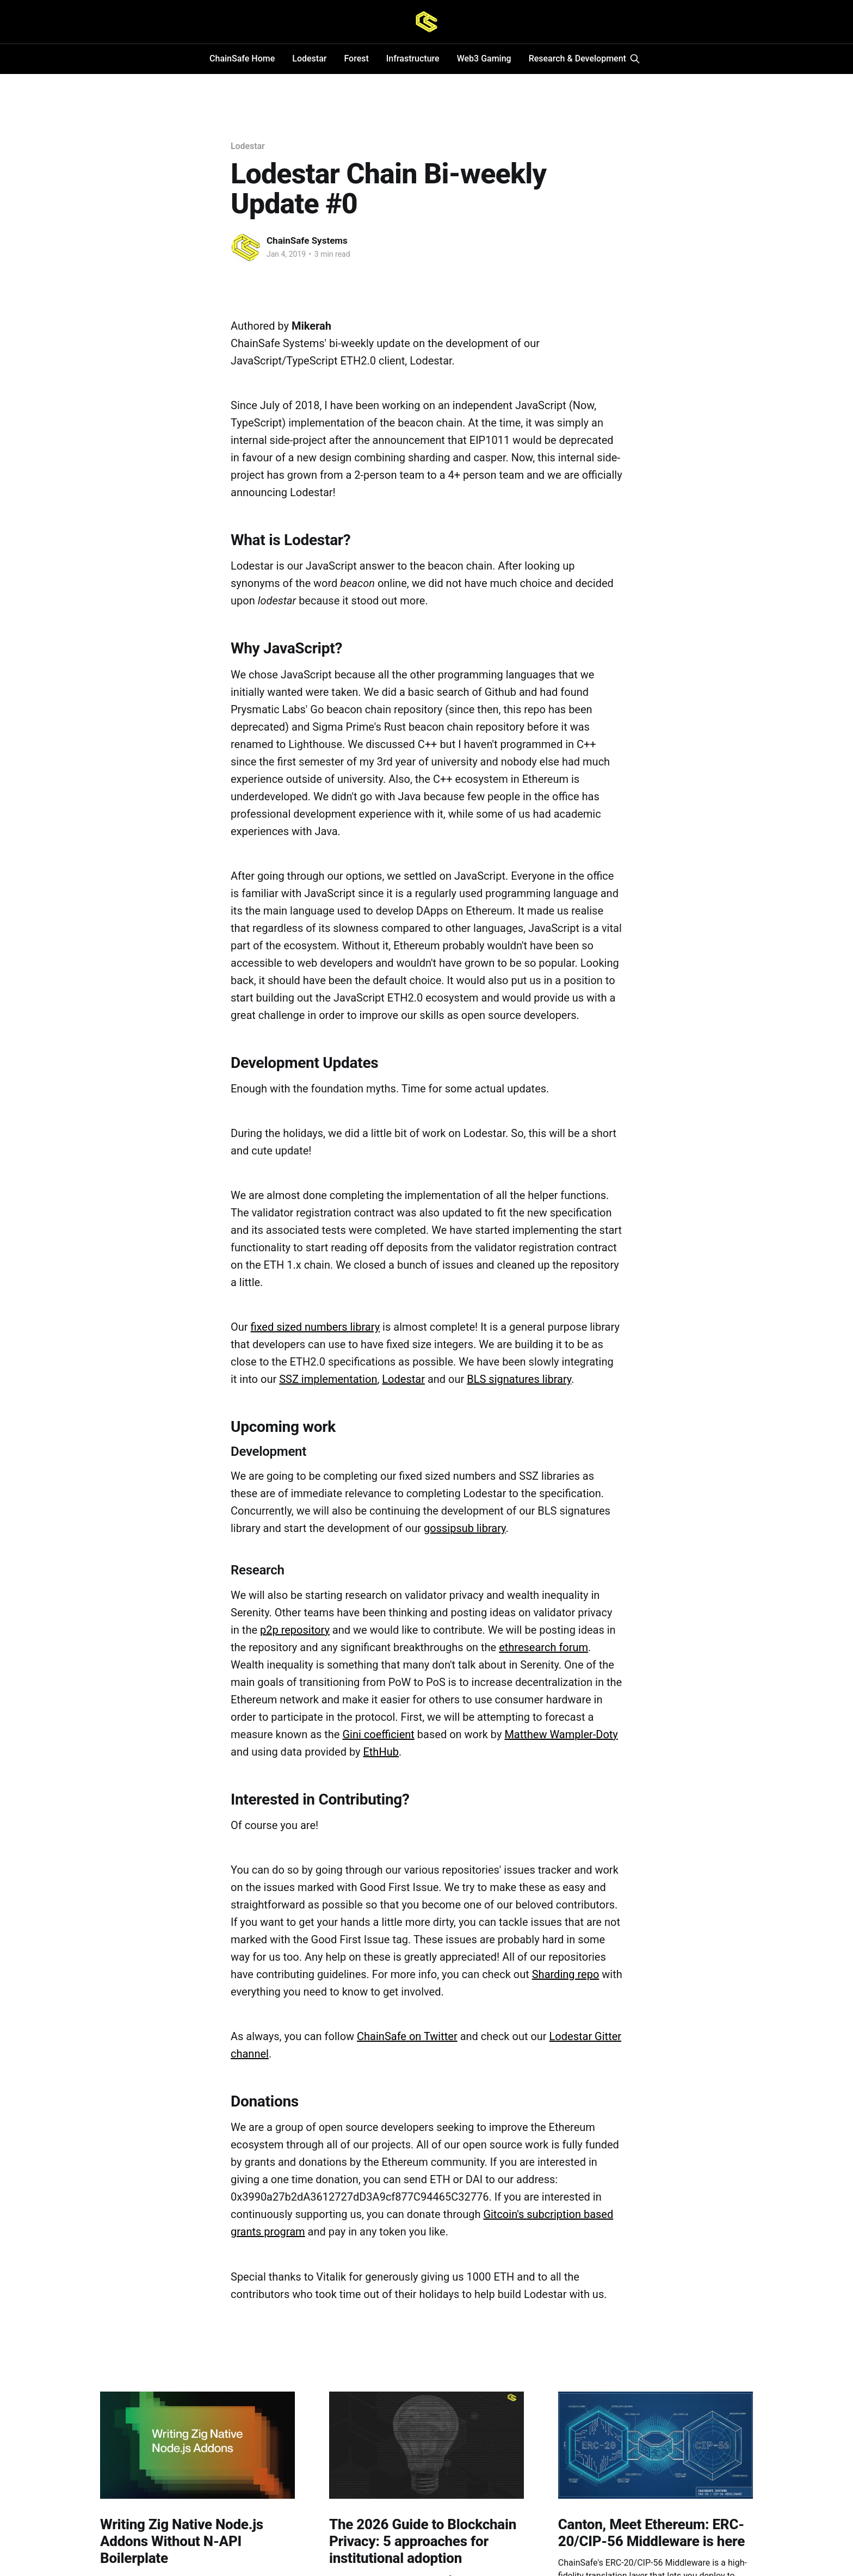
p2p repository (295, 1629)
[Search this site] (635, 58)
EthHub (380, 1751)
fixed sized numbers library (315, 1326)
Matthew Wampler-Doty (560, 1734)
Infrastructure (413, 58)
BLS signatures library (519, 1379)
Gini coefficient (378, 1734)
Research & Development (577, 58)
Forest (356, 58)
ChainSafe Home (242, 58)
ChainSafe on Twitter (407, 2036)
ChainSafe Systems (307, 240)
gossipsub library (465, 1528)
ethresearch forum (543, 1647)
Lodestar (309, 58)
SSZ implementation (328, 1379)
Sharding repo (565, 1974)
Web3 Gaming (484, 58)
